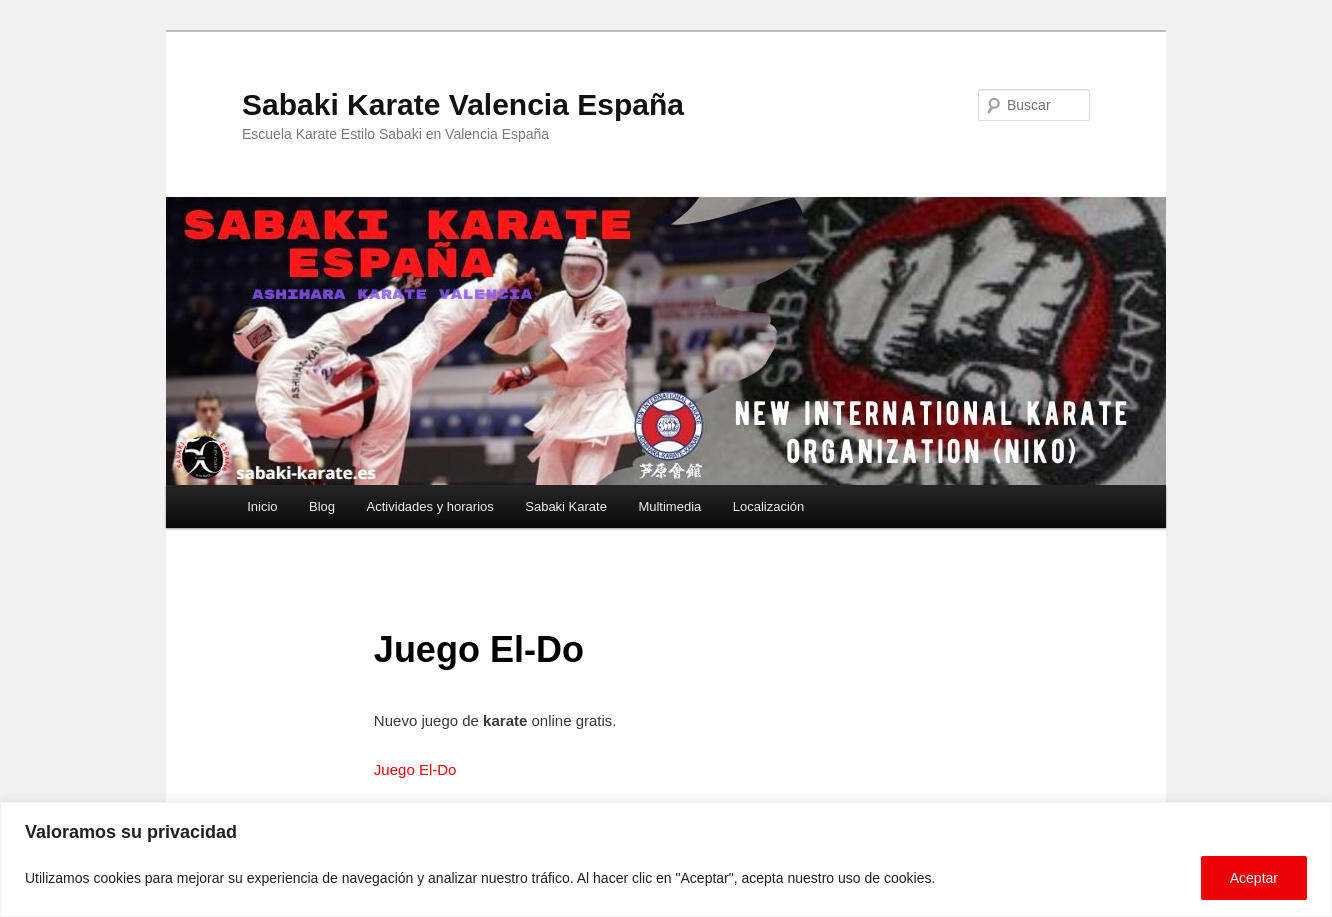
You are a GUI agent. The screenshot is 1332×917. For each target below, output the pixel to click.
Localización (769, 506)
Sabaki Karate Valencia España (463, 104)
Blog (322, 506)
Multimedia (669, 506)
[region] (666, 859)
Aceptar (1254, 878)
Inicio (262, 506)
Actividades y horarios (430, 506)
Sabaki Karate (566, 506)
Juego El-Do (415, 769)
